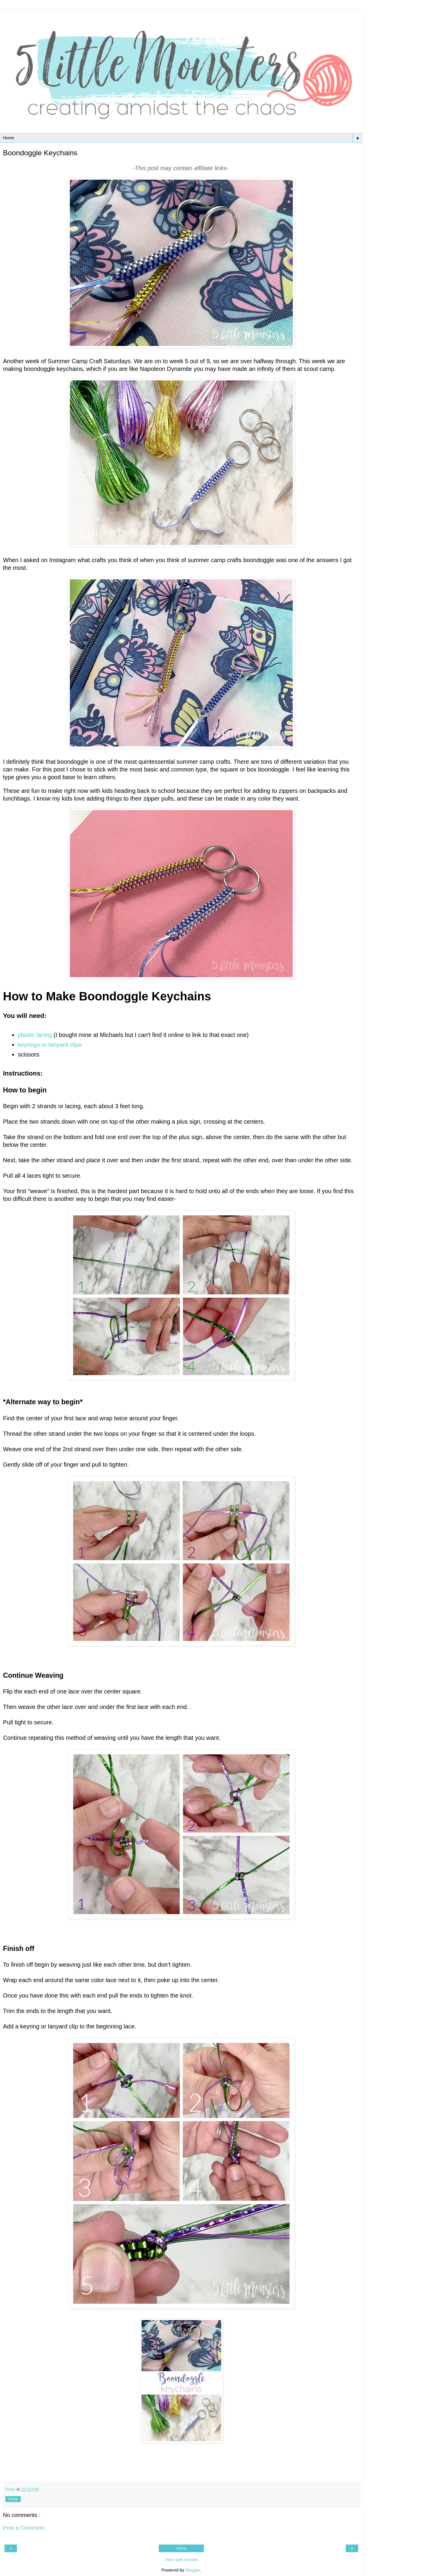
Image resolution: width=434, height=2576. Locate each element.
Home (181, 2548)
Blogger (192, 2570)
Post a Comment (23, 2528)
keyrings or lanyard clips (50, 1044)
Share (13, 2499)
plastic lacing (35, 1035)
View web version (181, 2559)
